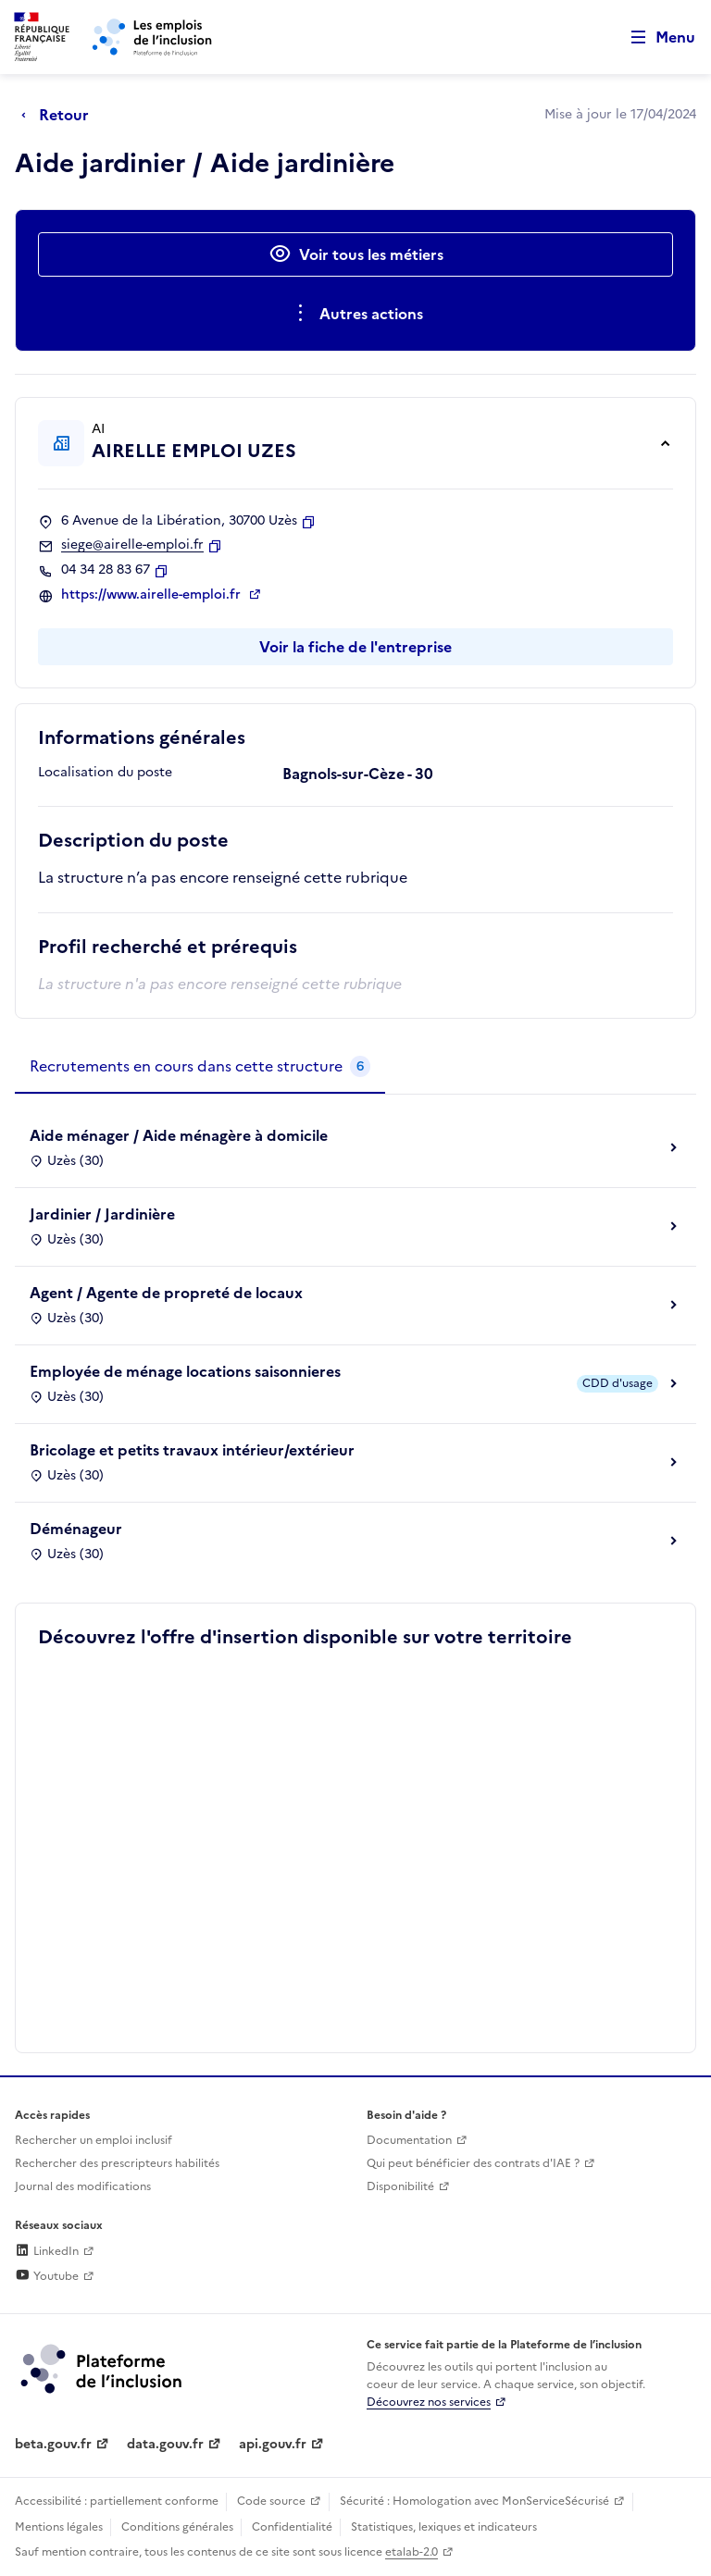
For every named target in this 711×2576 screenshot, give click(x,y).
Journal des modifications (83, 2186)
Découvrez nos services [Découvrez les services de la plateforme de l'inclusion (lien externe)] (429, 2402)
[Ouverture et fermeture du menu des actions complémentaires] (356, 313)
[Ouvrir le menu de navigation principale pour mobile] (654, 37)
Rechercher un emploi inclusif (93, 2140)
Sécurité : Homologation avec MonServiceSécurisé (474, 2501)
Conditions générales (177, 2527)
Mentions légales (59, 2527)
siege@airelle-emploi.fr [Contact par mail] (132, 545)
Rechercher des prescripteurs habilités (117, 2163)
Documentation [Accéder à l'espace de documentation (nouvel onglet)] (409, 2140)
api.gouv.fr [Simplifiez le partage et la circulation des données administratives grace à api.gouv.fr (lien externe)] (272, 2444)
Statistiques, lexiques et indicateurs (444, 2527)
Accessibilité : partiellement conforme (116, 2501)
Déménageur (76, 1528)
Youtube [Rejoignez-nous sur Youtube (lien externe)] (47, 2276)
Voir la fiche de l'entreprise (355, 647)
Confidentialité (292, 2527)
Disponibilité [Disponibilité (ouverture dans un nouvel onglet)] (400, 2186)
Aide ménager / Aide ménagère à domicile (179, 1135)
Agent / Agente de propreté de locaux (166, 1293)
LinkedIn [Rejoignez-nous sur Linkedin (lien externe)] (47, 2251)
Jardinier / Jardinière (102, 1214)
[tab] (200, 1067)
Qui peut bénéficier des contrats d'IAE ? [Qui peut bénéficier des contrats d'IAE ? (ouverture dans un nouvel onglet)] (473, 2163)
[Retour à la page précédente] (60, 114)
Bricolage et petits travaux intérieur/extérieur (192, 1450)
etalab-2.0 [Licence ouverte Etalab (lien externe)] (411, 2552)
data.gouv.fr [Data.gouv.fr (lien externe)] (165, 2444)
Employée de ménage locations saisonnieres (185, 1371)
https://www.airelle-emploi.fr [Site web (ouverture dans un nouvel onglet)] (152, 595)
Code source (271, 2501)
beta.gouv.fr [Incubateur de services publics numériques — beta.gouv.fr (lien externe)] (53, 2444)
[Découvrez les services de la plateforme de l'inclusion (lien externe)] (103, 2367)
